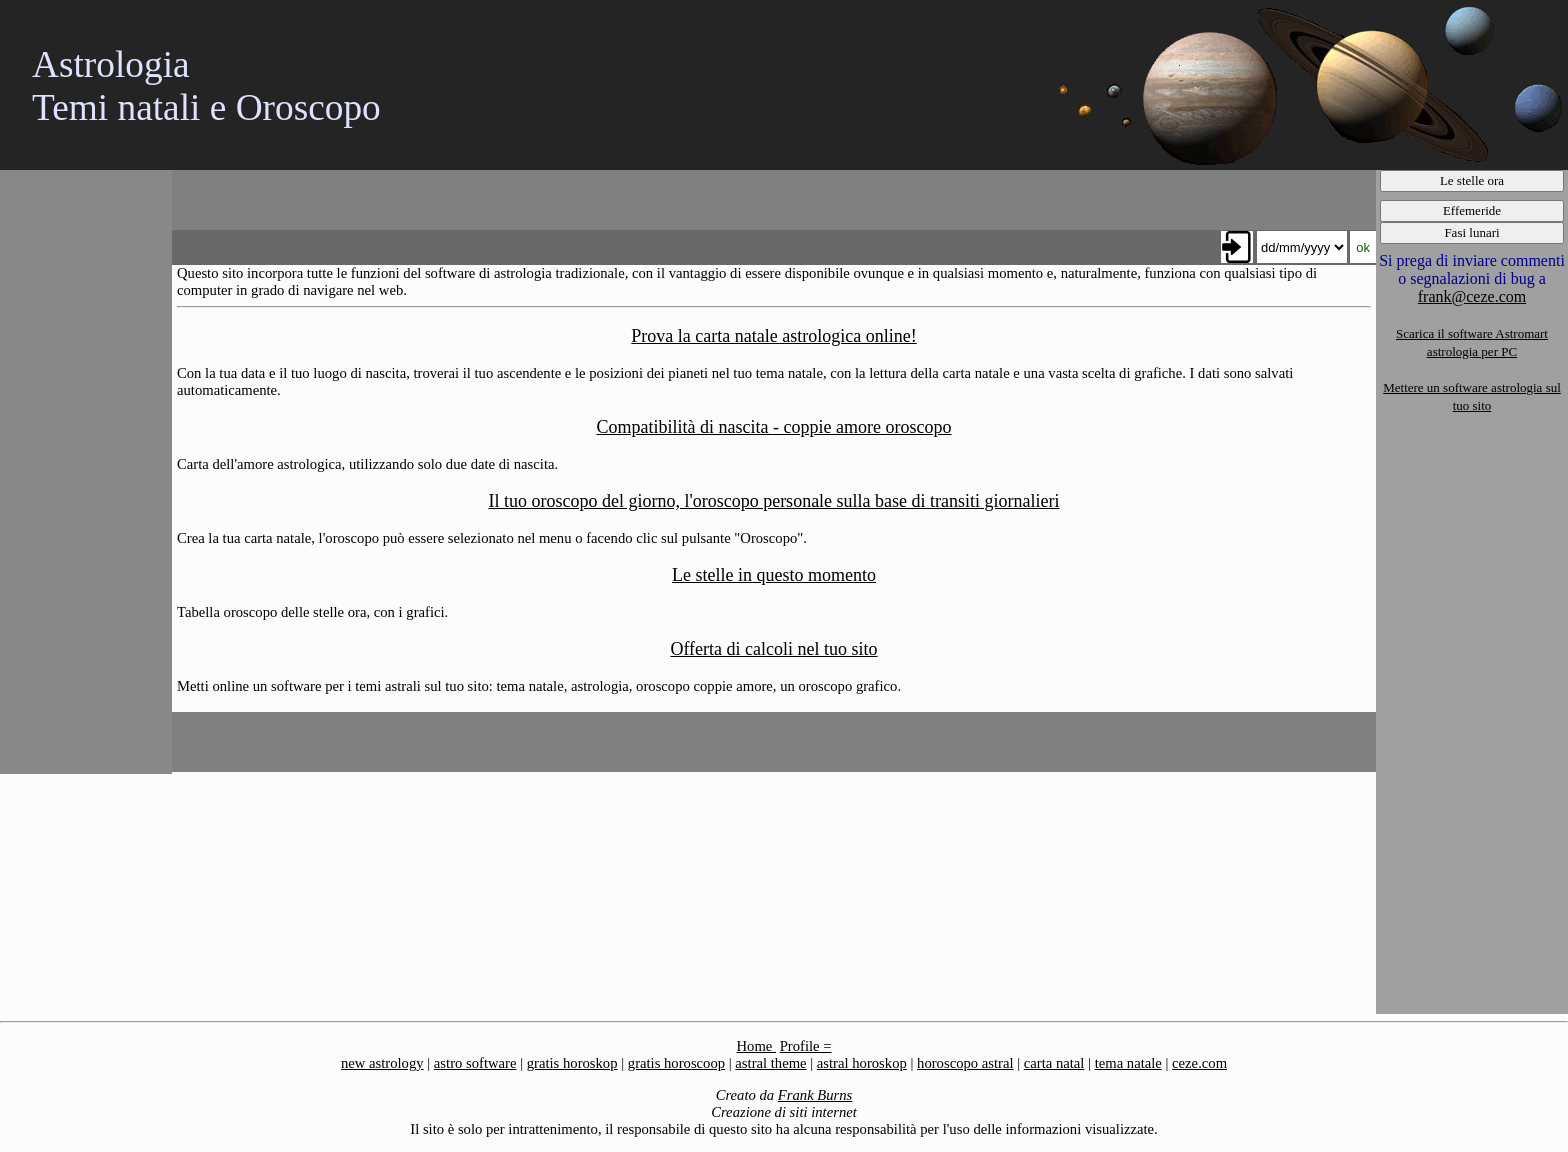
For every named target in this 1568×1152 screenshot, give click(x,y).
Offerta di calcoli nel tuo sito (773, 649)
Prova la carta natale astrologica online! (773, 336)
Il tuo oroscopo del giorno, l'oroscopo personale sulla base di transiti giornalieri (773, 501)
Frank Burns (815, 1095)
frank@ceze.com (1472, 296)
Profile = (806, 1046)
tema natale (1128, 1063)
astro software (475, 1063)
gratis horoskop (572, 1063)
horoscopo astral (965, 1063)
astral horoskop (862, 1063)
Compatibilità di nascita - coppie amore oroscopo (774, 427)
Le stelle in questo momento (774, 575)
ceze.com (1199, 1063)
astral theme (770, 1063)
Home (756, 1046)
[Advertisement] (85, 470)
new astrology (382, 1063)
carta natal (1054, 1063)
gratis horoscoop (676, 1063)
